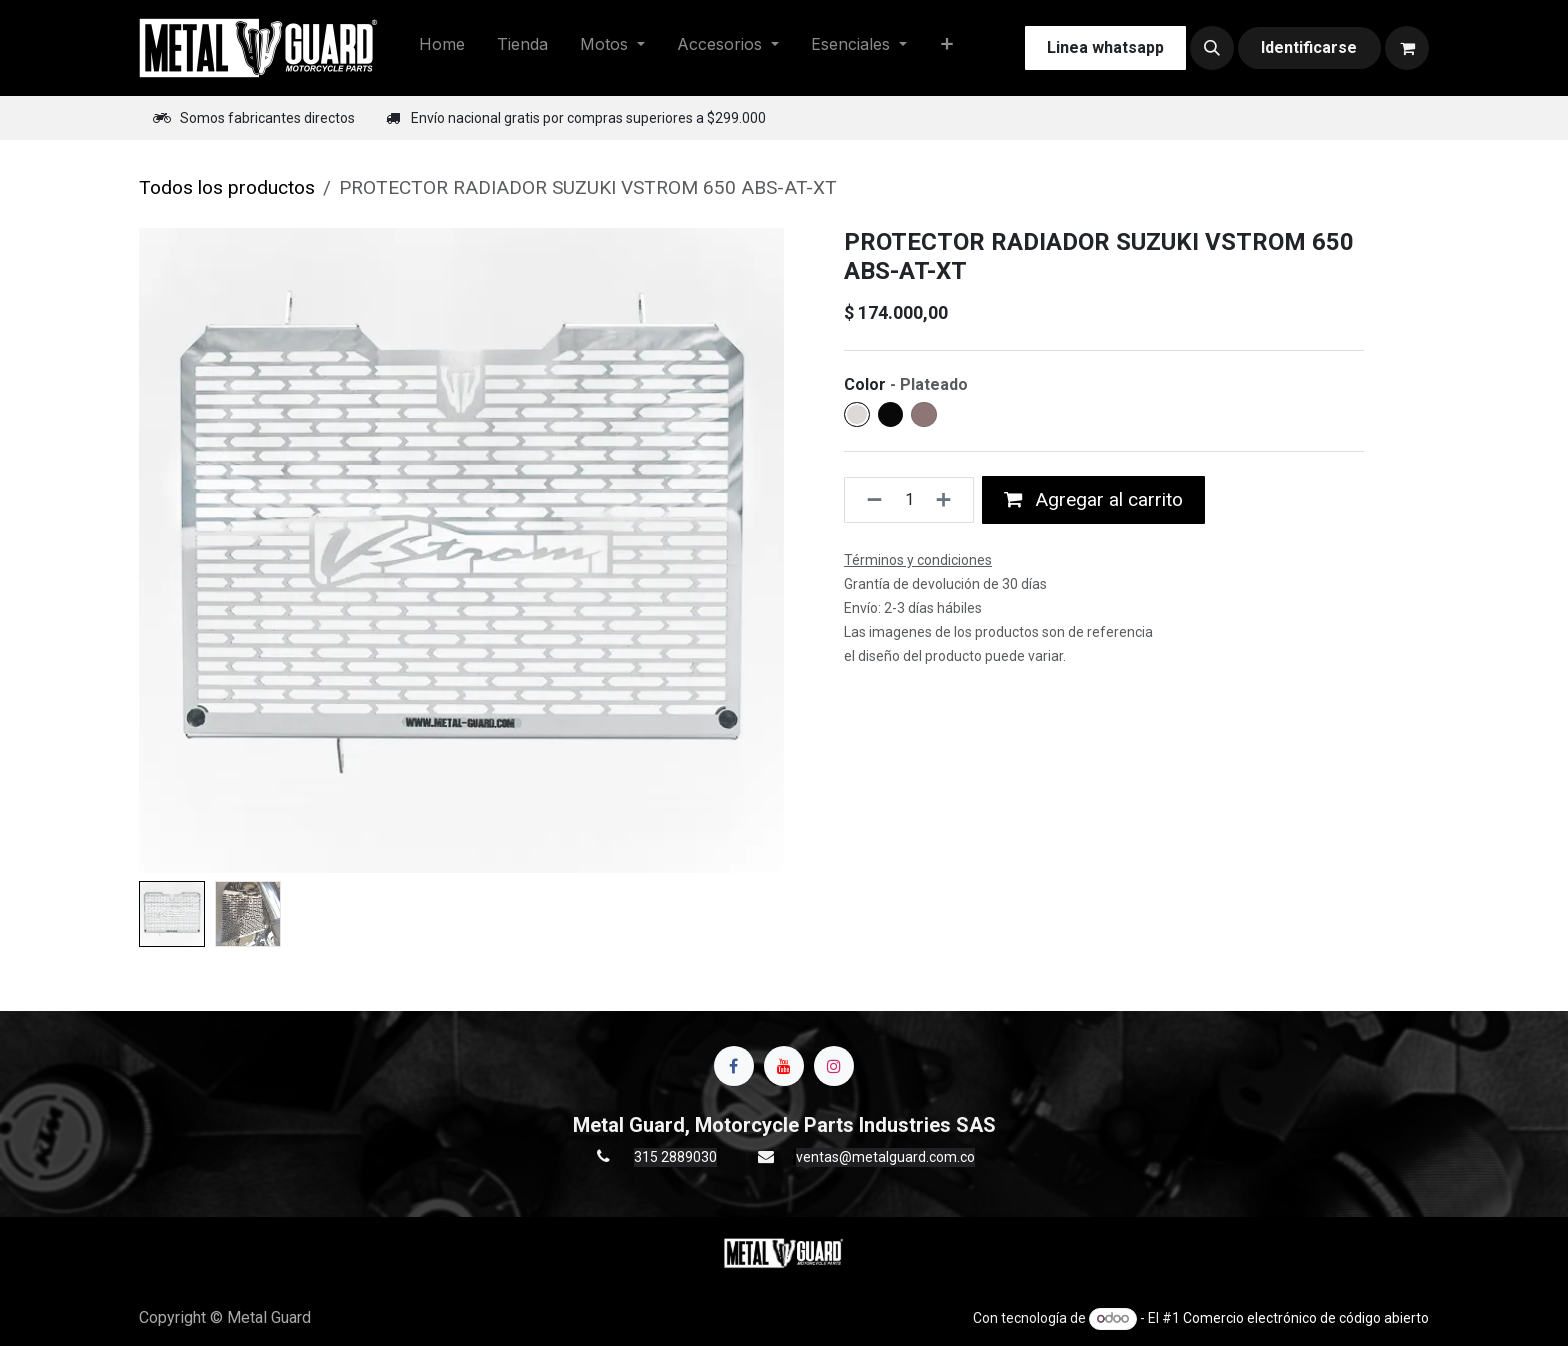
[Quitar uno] (868, 500)
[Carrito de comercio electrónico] (1407, 48)
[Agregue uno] (949, 500)
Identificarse (1309, 47)
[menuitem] (442, 48)
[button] (1212, 48)
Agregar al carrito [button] (1093, 499)
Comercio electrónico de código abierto (1306, 1318)
